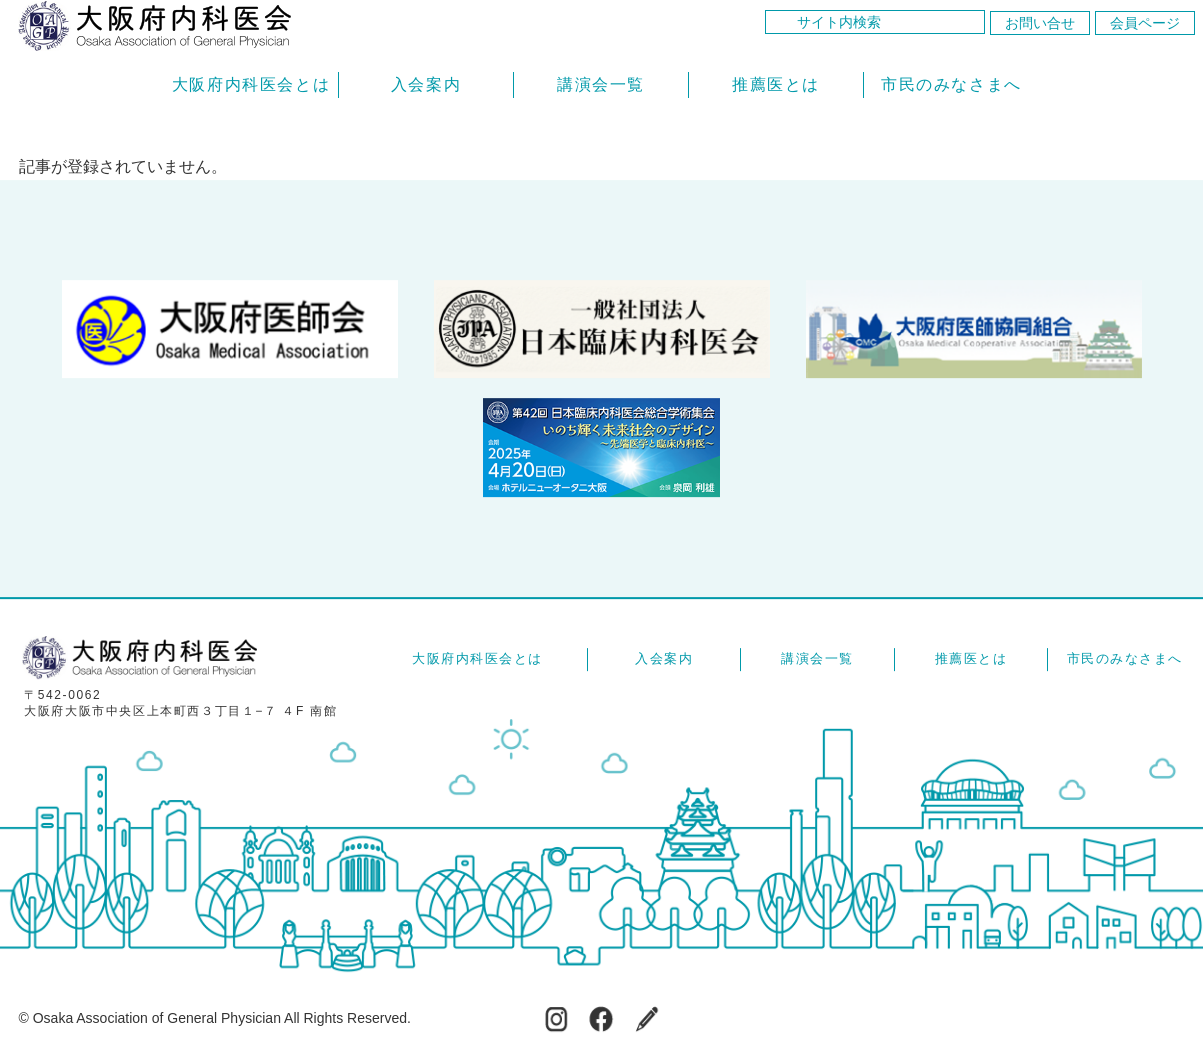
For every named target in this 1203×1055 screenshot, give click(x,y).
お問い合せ (1040, 23)
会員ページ (1145, 23)
